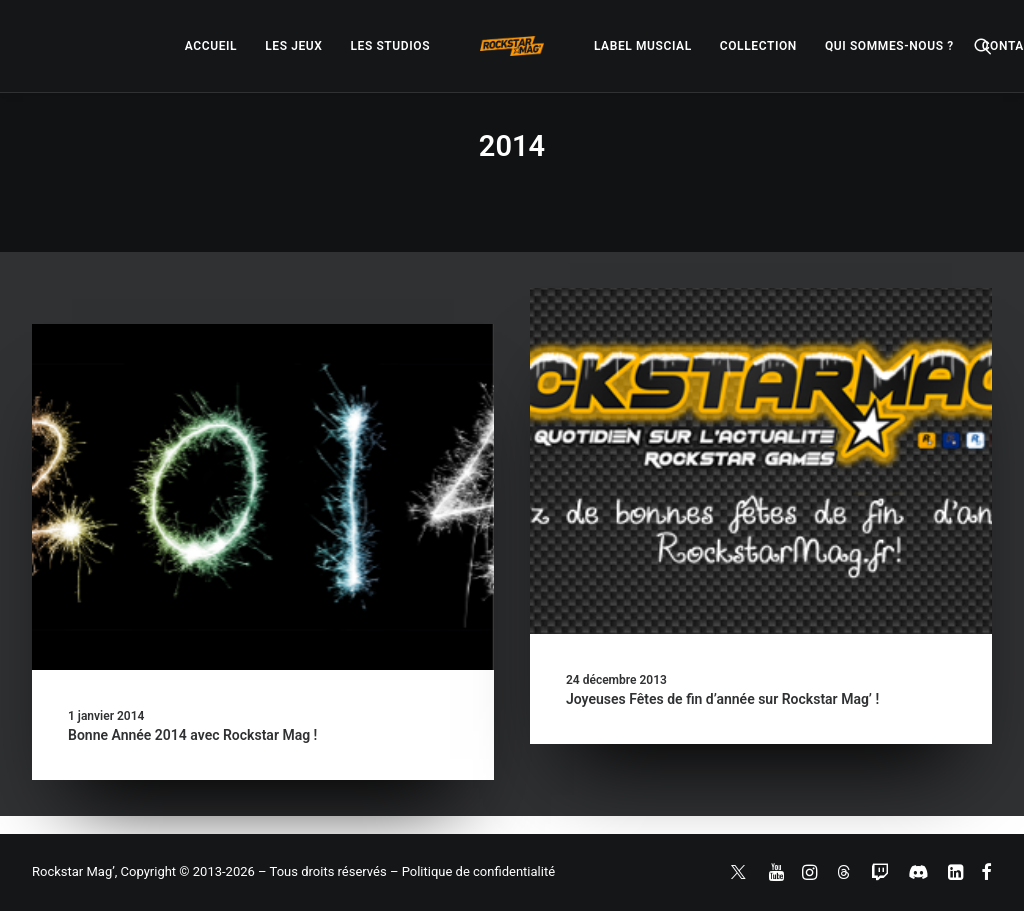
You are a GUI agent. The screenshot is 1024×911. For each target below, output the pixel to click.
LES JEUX (293, 46)
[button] (983, 46)
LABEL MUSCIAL (643, 46)
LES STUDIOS (390, 46)
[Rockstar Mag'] (512, 46)
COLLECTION (758, 46)
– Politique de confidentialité (472, 871)
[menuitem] (211, 46)
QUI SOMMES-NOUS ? (889, 46)
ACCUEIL (211, 46)
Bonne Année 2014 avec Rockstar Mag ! (192, 735)
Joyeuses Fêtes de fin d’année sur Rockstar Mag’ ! (722, 699)
